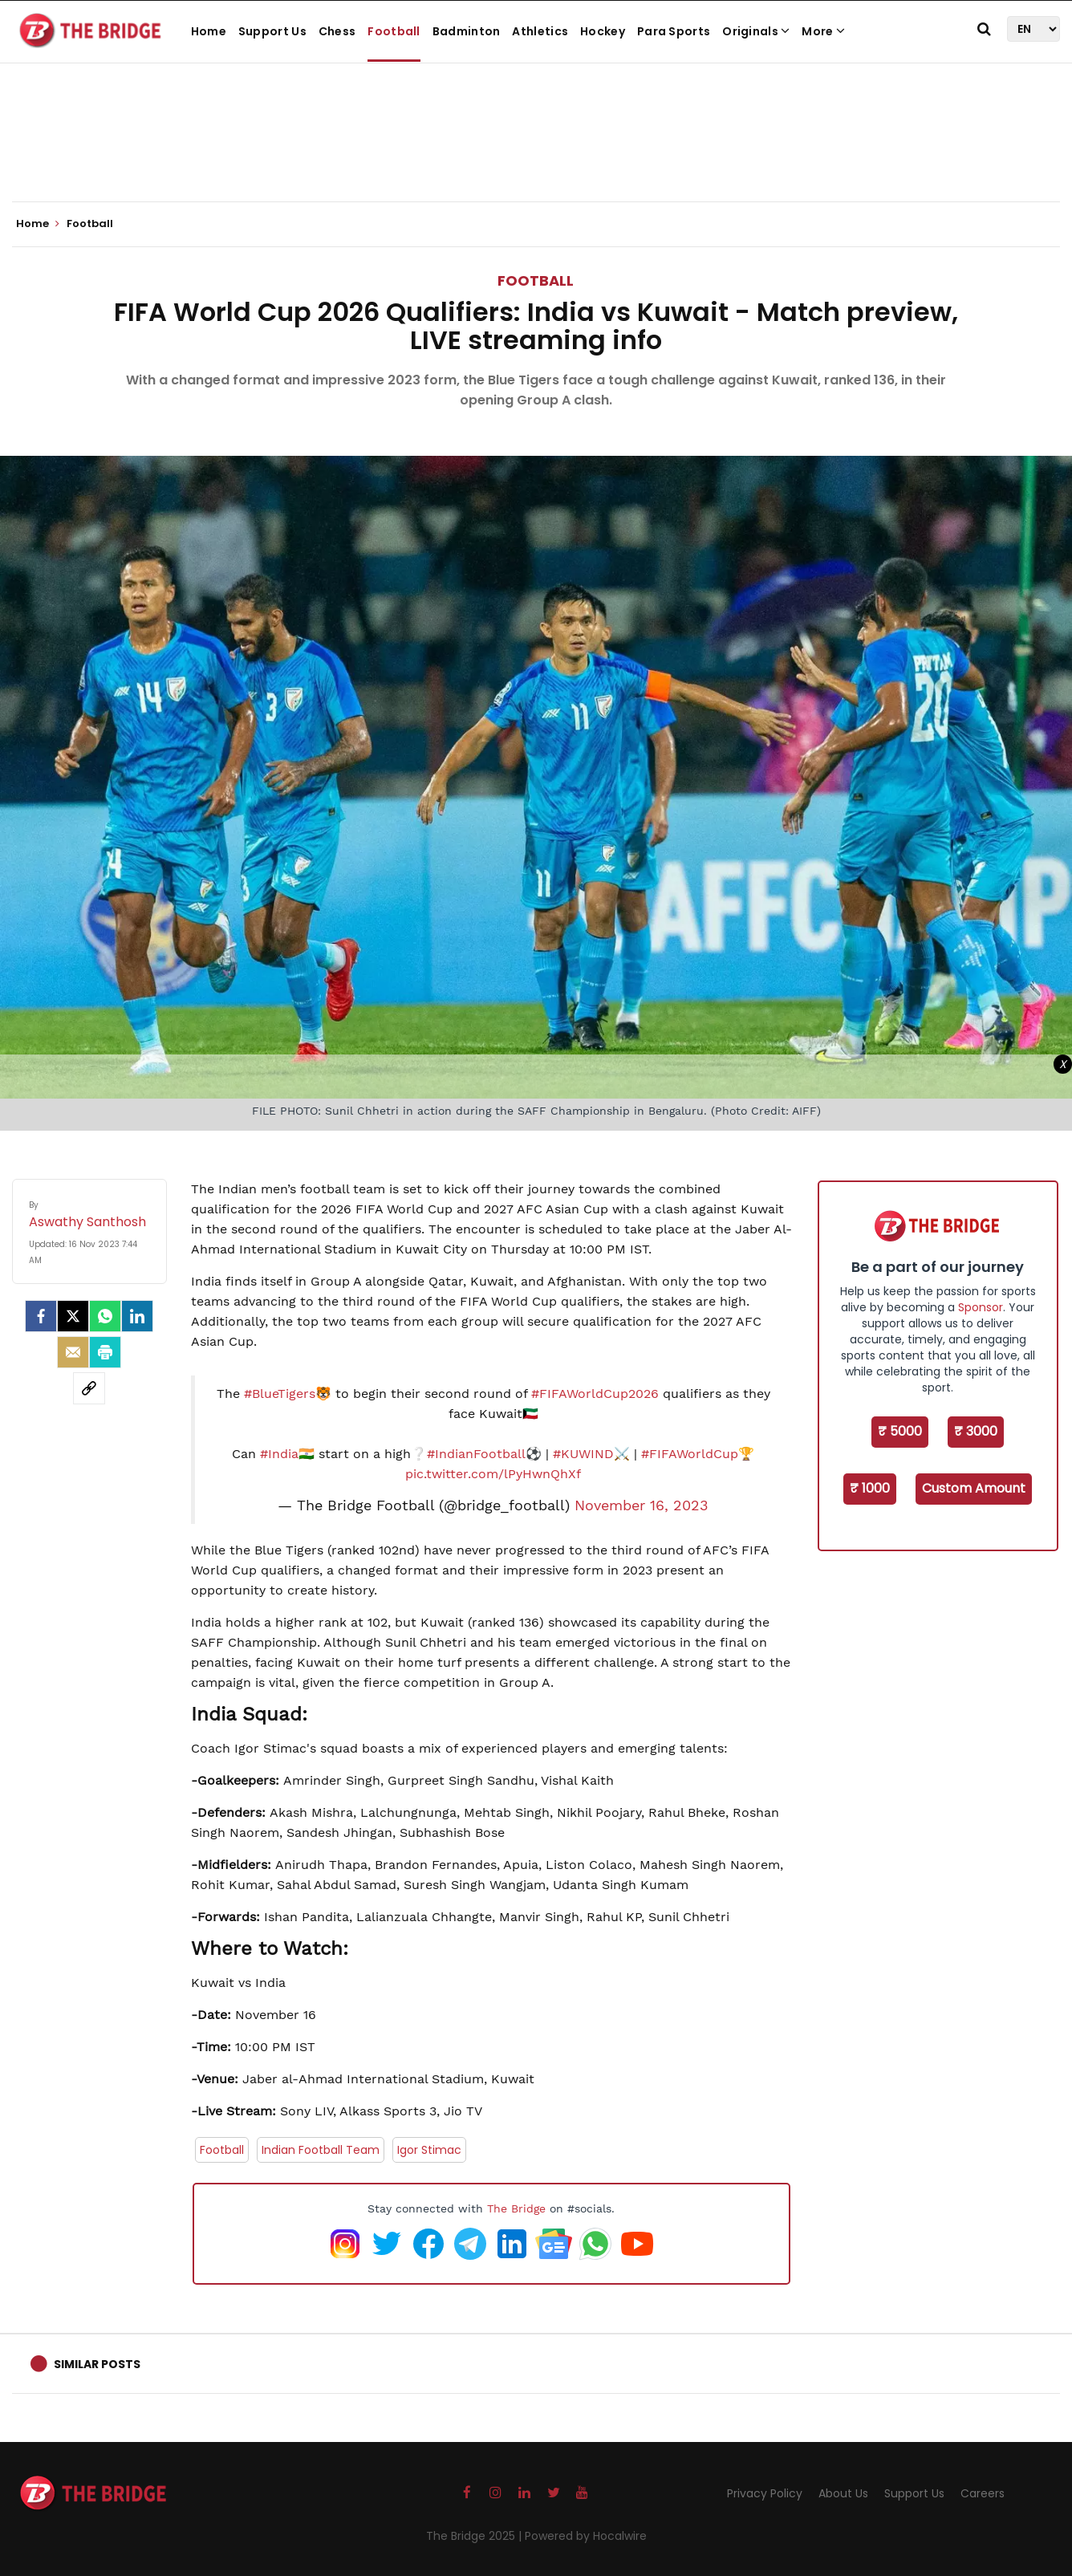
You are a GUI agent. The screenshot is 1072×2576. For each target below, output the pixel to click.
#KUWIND (583, 1453)
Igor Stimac (429, 2150)
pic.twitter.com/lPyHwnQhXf (493, 1473)
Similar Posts (97, 2364)
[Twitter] (73, 1316)
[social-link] (89, 1388)
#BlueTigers (279, 1393)
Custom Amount (973, 1488)
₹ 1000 (870, 1488)
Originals (756, 31)
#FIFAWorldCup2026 (595, 1393)
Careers (982, 2493)
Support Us (272, 31)
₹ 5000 (900, 1431)
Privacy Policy (764, 2493)
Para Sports (673, 31)
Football (393, 31)
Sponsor (980, 1307)
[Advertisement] (536, 152)
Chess (337, 31)
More (823, 31)
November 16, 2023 (642, 1505)
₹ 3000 (975, 1431)
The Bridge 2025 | (475, 2536)
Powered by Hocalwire (586, 2536)
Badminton (466, 31)
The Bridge (516, 2208)
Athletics (540, 31)
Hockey (602, 31)
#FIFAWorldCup (689, 1453)
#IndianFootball (476, 1453)
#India (279, 1453)
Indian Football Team (321, 2150)
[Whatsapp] (105, 1316)
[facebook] (41, 1316)
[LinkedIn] (137, 1316)
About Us (843, 2493)
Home (208, 31)
